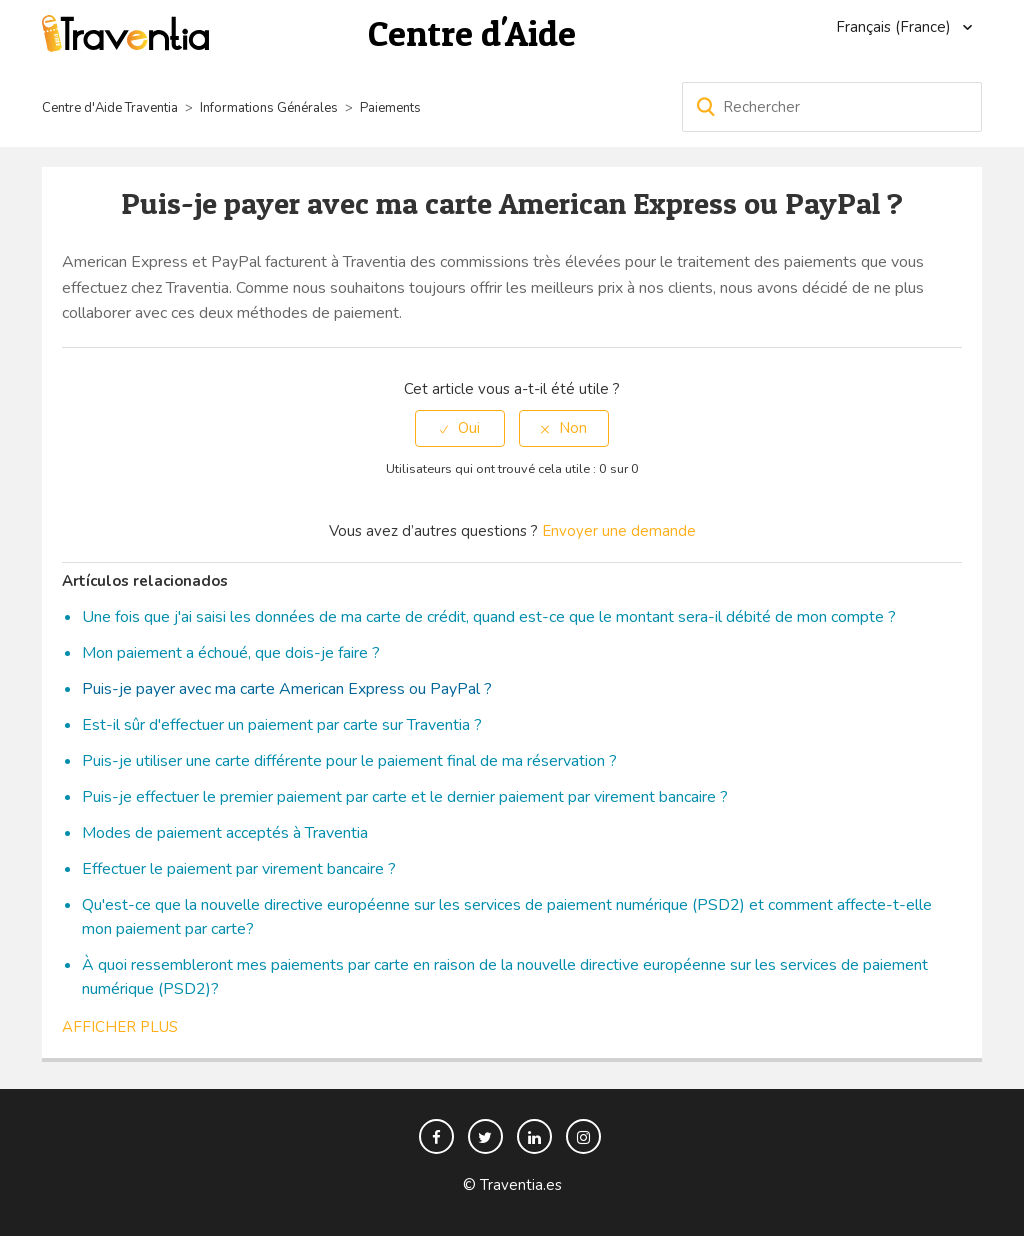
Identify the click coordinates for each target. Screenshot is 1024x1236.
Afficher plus (120, 1027)
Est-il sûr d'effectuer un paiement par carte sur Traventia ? (282, 725)
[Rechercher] (832, 107)
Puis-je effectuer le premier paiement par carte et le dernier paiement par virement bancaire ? (405, 797)
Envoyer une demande (619, 531)
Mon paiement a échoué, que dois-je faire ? (231, 653)
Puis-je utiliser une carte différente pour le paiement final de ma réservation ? (349, 761)
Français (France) (895, 27)
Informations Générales (269, 108)
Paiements (390, 108)
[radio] (460, 428)
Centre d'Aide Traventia (110, 108)
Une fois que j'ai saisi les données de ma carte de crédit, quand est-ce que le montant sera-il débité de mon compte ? (489, 617)
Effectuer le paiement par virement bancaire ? (239, 869)
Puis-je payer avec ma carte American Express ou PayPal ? (287, 689)
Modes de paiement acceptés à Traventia (225, 833)
